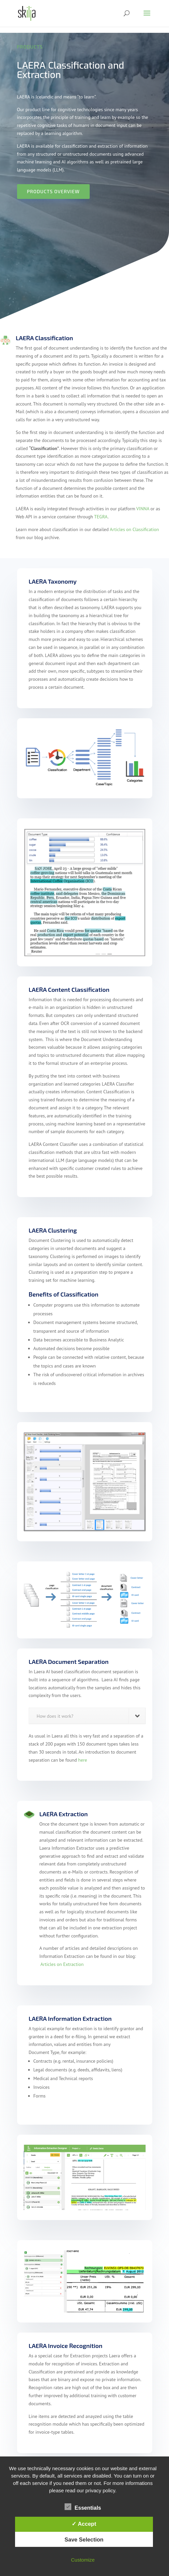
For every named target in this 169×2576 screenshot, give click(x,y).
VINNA (142, 509)
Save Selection (84, 2539)
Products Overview (53, 191)
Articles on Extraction (62, 1964)
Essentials (83, 2507)
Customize (83, 2560)
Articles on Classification (134, 529)
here (82, 1760)
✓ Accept (84, 2524)
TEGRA (100, 517)
